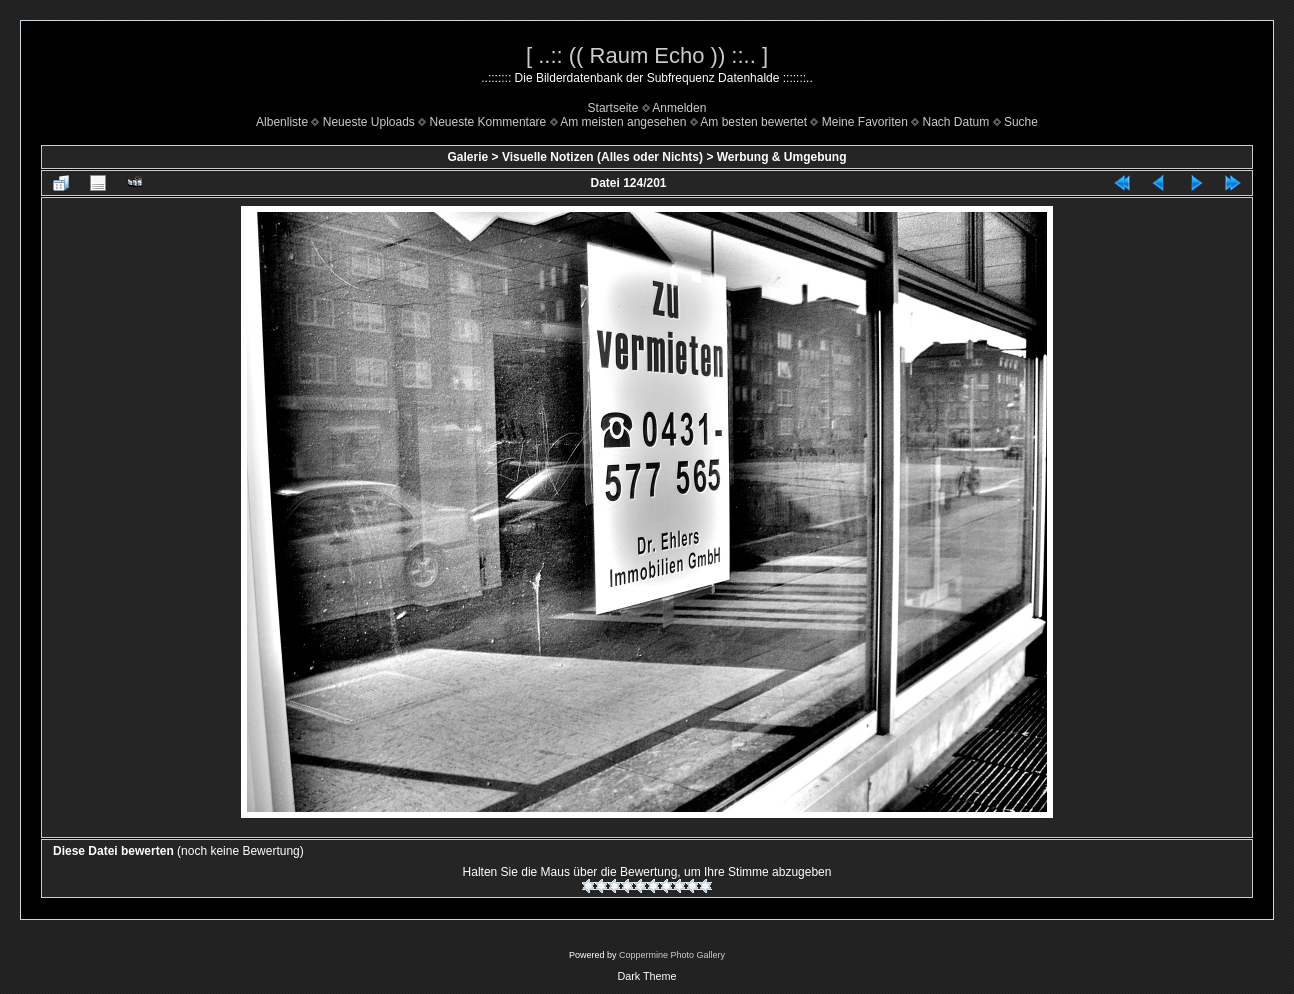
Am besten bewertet (753, 122)
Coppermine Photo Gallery (672, 955)
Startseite (613, 108)
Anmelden (679, 108)
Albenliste (282, 122)
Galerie (467, 157)
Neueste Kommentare (488, 122)
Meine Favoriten (865, 122)
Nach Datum (956, 122)
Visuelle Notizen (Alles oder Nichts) (602, 157)
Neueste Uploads (369, 122)
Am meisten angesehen (623, 122)
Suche (1021, 122)
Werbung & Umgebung (782, 157)
